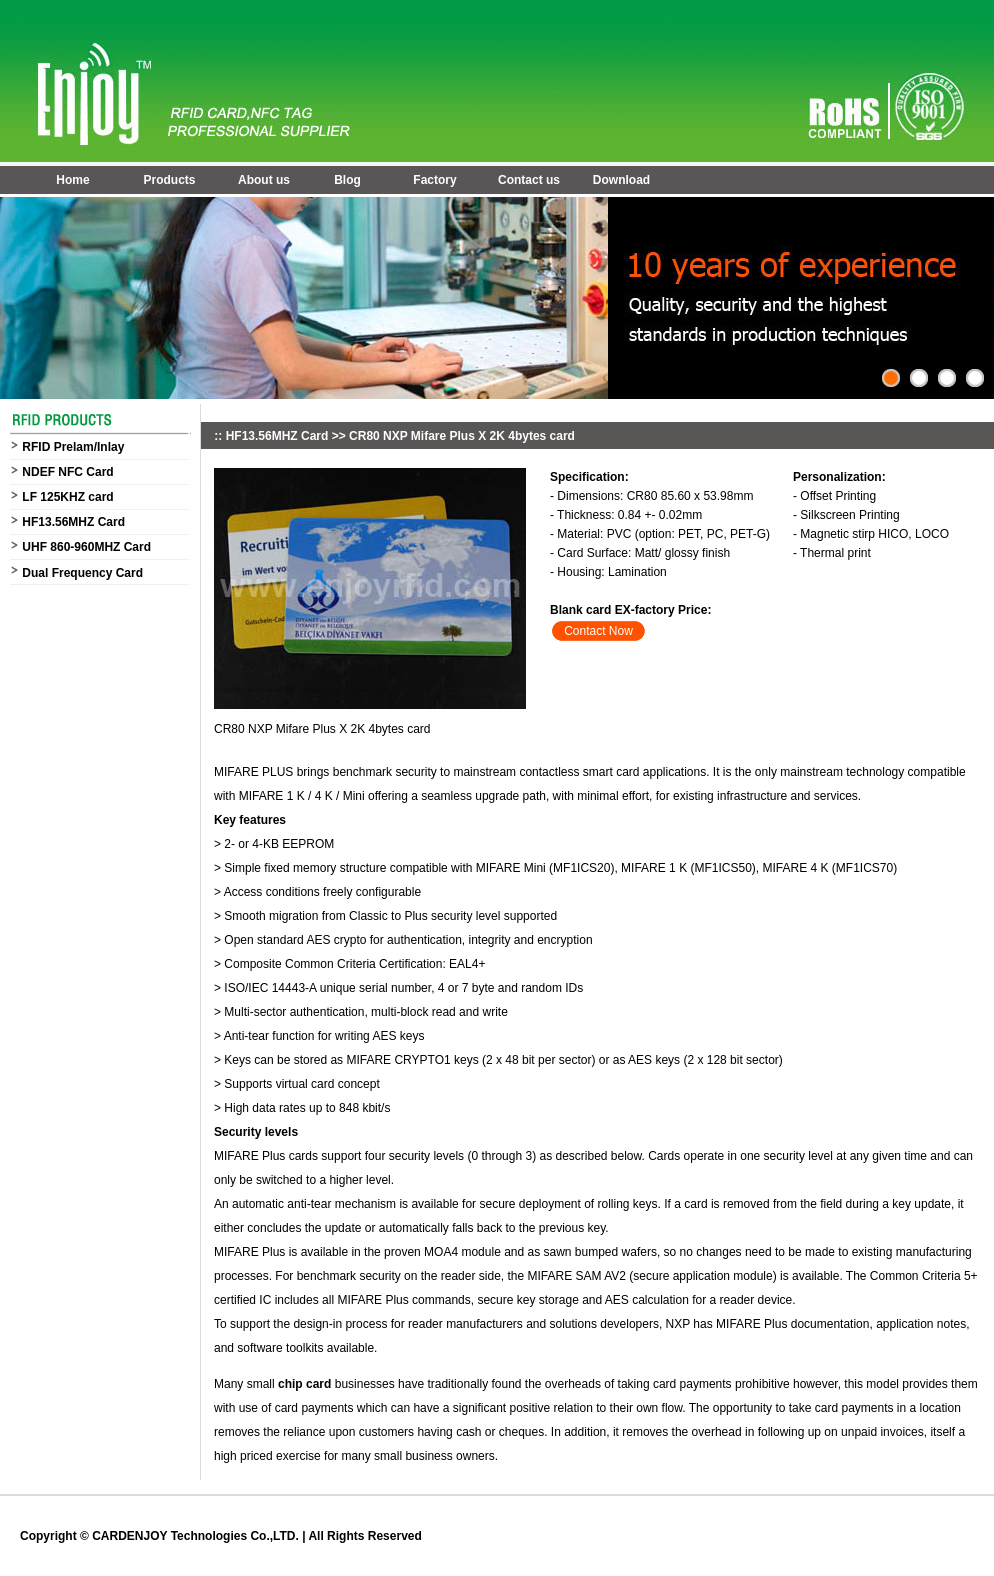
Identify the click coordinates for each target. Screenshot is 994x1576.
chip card (303, 1384)
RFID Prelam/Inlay (73, 447)
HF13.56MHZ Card (73, 522)
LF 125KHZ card (67, 497)
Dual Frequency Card (82, 573)
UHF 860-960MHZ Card (86, 547)
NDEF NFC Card (67, 472)
